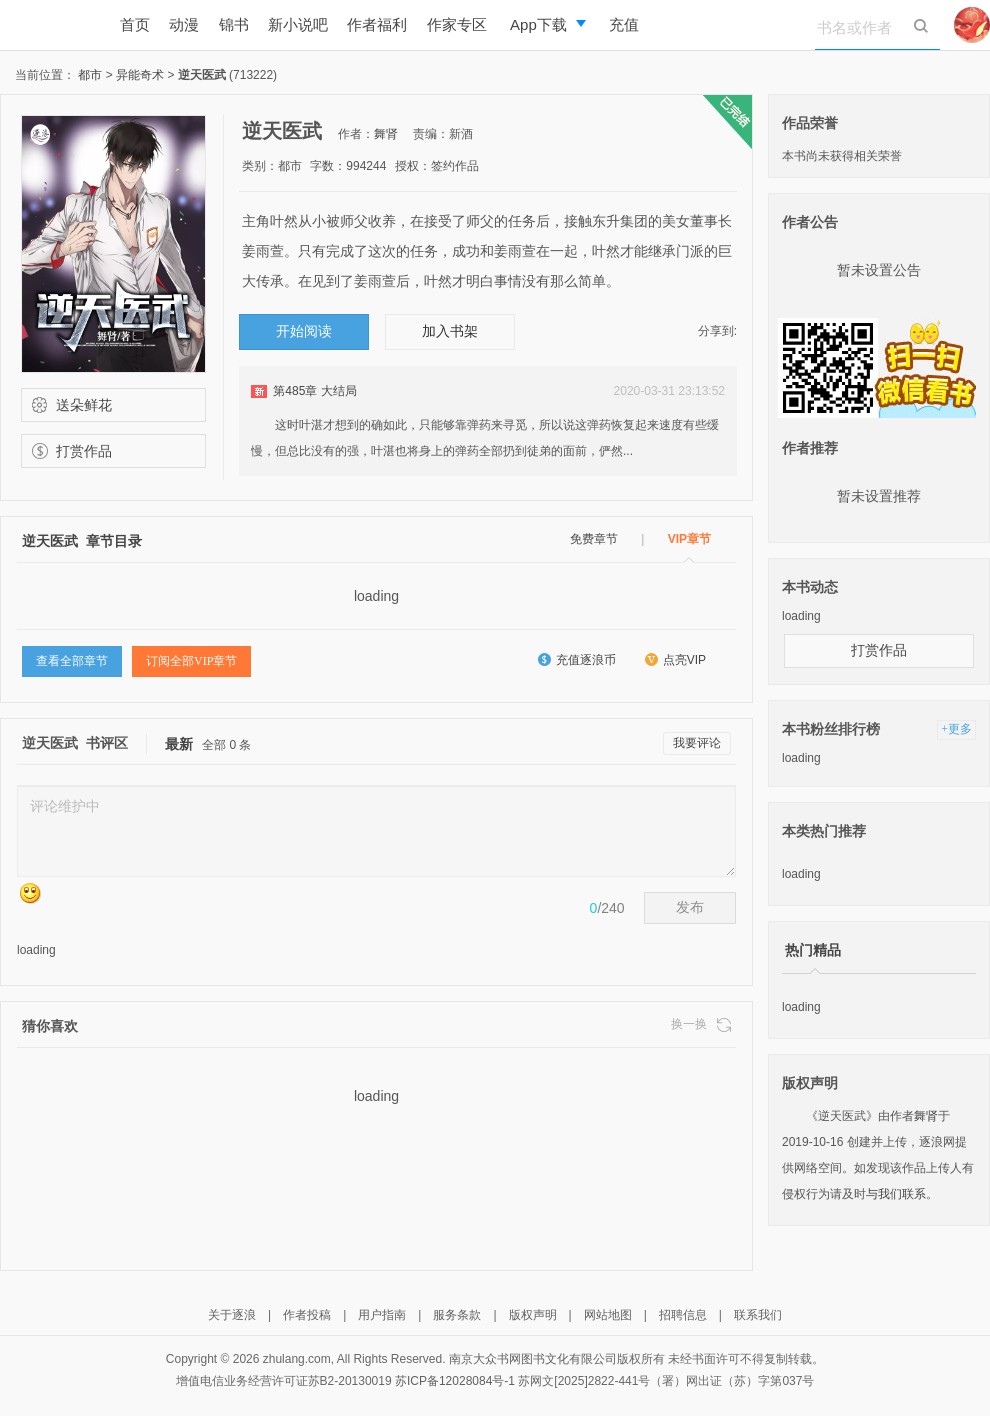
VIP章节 (689, 539)
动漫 (184, 24)
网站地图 (608, 1315)
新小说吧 (298, 24)
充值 (624, 24)
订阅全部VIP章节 (191, 661)
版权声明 (533, 1315)
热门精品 (813, 950)
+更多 (956, 729)
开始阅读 (304, 331)
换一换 (701, 1024)
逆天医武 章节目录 (82, 541)
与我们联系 (896, 1194)
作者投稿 (307, 1315)
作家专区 (457, 24)
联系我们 (758, 1315)
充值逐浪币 (577, 660)
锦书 (234, 24)
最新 (179, 744)
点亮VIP (675, 660)
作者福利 (377, 24)
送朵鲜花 (74, 405)
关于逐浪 (232, 1315)
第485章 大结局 (314, 391)
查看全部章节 (72, 661)
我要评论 (697, 743)
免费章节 (594, 539)
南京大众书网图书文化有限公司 (533, 1359)
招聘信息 (683, 1315)
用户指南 (382, 1315)
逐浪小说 (50, 25)
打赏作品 (74, 451)
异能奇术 (141, 75)
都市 (91, 75)
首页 (135, 24)
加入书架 (450, 331)
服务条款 (457, 1315)
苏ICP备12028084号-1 (455, 1381)
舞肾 (386, 134)
